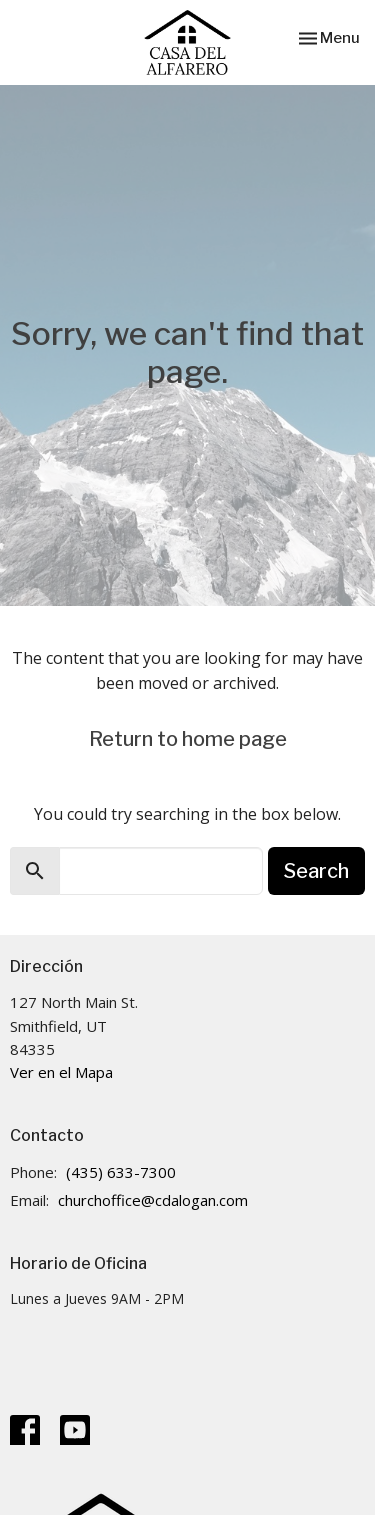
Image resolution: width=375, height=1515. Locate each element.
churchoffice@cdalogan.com (153, 1200)
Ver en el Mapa (61, 1072)
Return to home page (188, 739)
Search (316, 871)
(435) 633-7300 (121, 1172)
